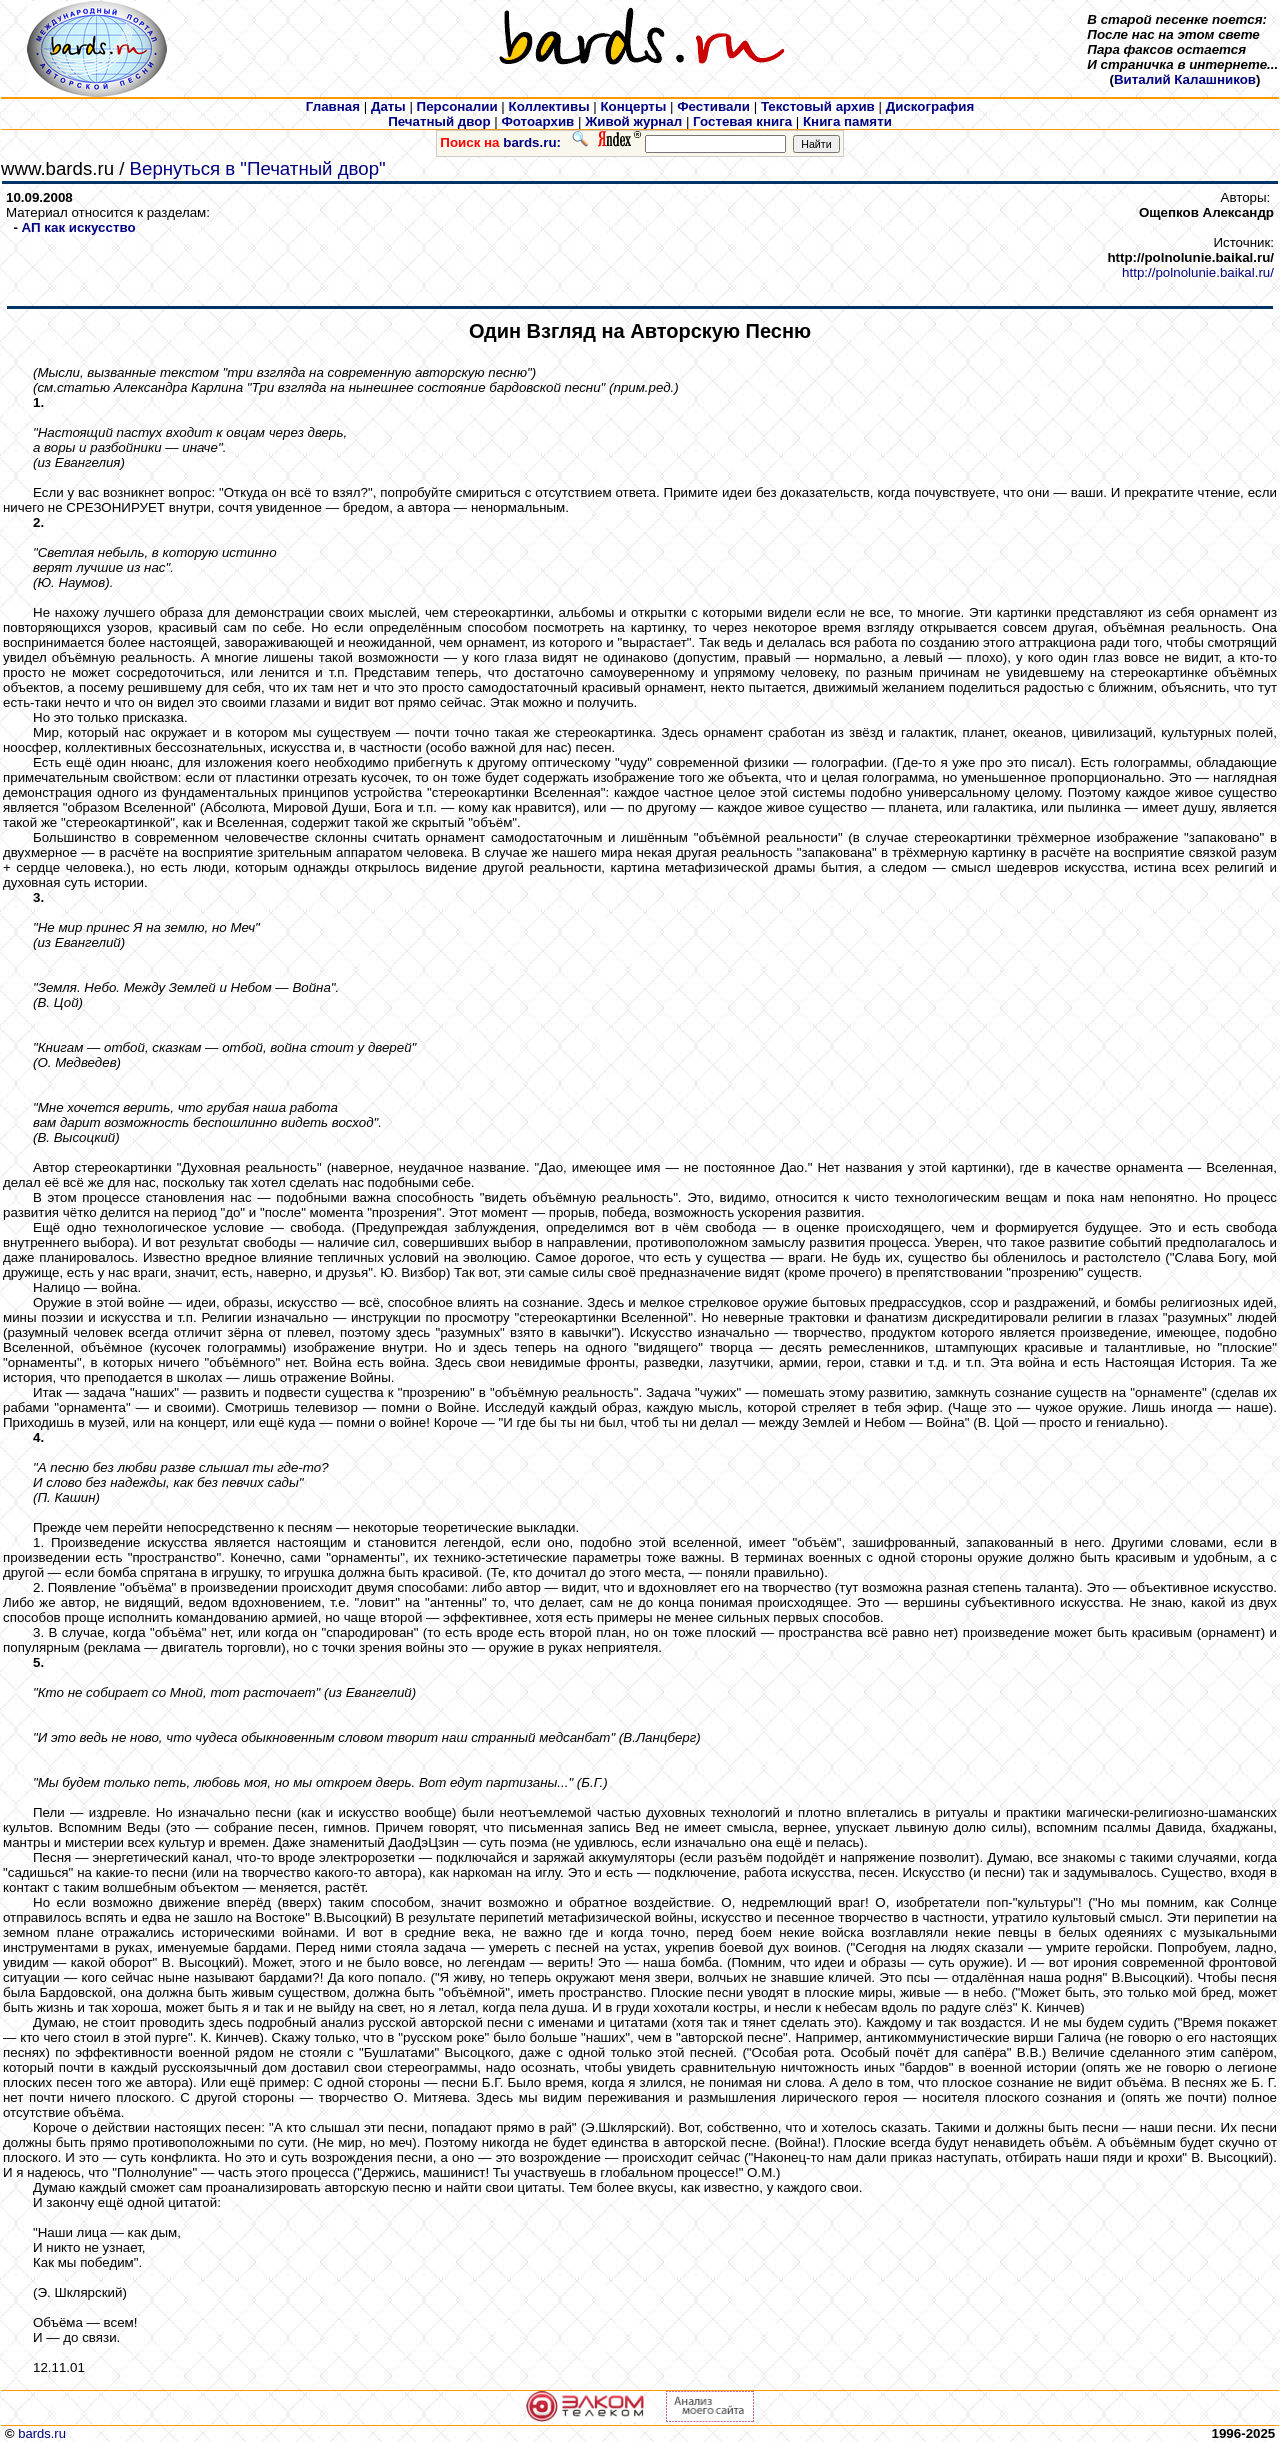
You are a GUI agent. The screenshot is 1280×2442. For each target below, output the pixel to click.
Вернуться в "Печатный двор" (258, 168)
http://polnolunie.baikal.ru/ (1198, 272)
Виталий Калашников (1185, 79)
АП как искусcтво (79, 227)
